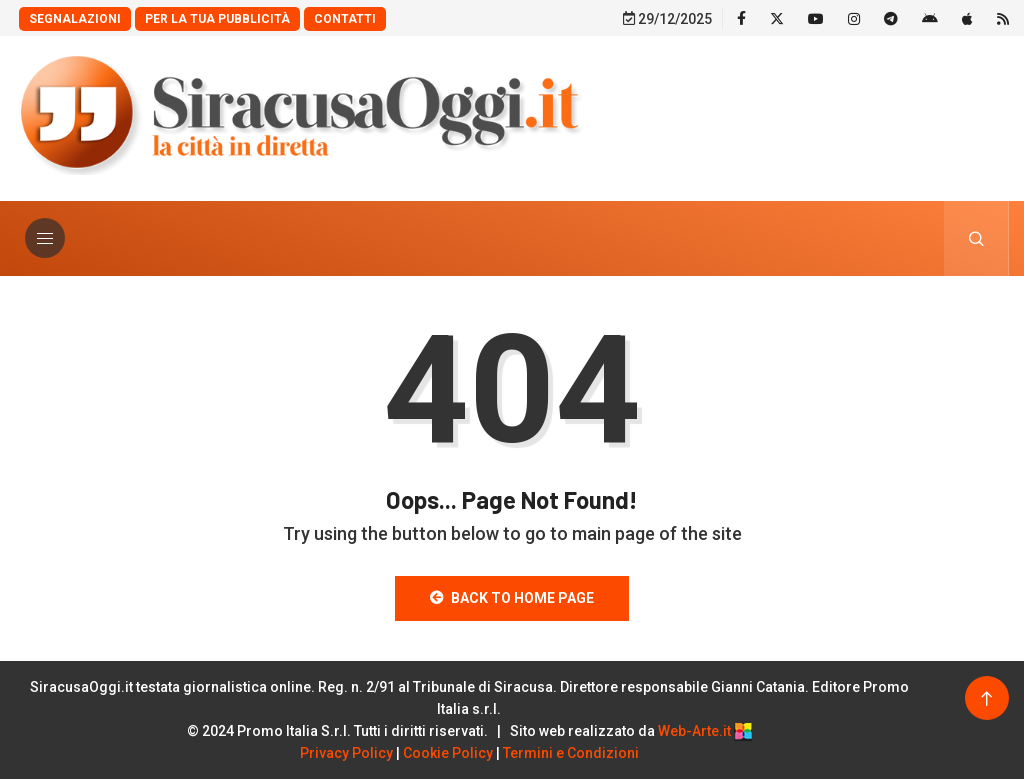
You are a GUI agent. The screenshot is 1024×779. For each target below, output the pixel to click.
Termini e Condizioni (571, 753)
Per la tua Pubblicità (217, 19)
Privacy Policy (346, 753)
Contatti (345, 19)
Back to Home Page (512, 598)
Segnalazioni (75, 19)
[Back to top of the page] (986, 699)
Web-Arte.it (705, 731)
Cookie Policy (448, 753)
